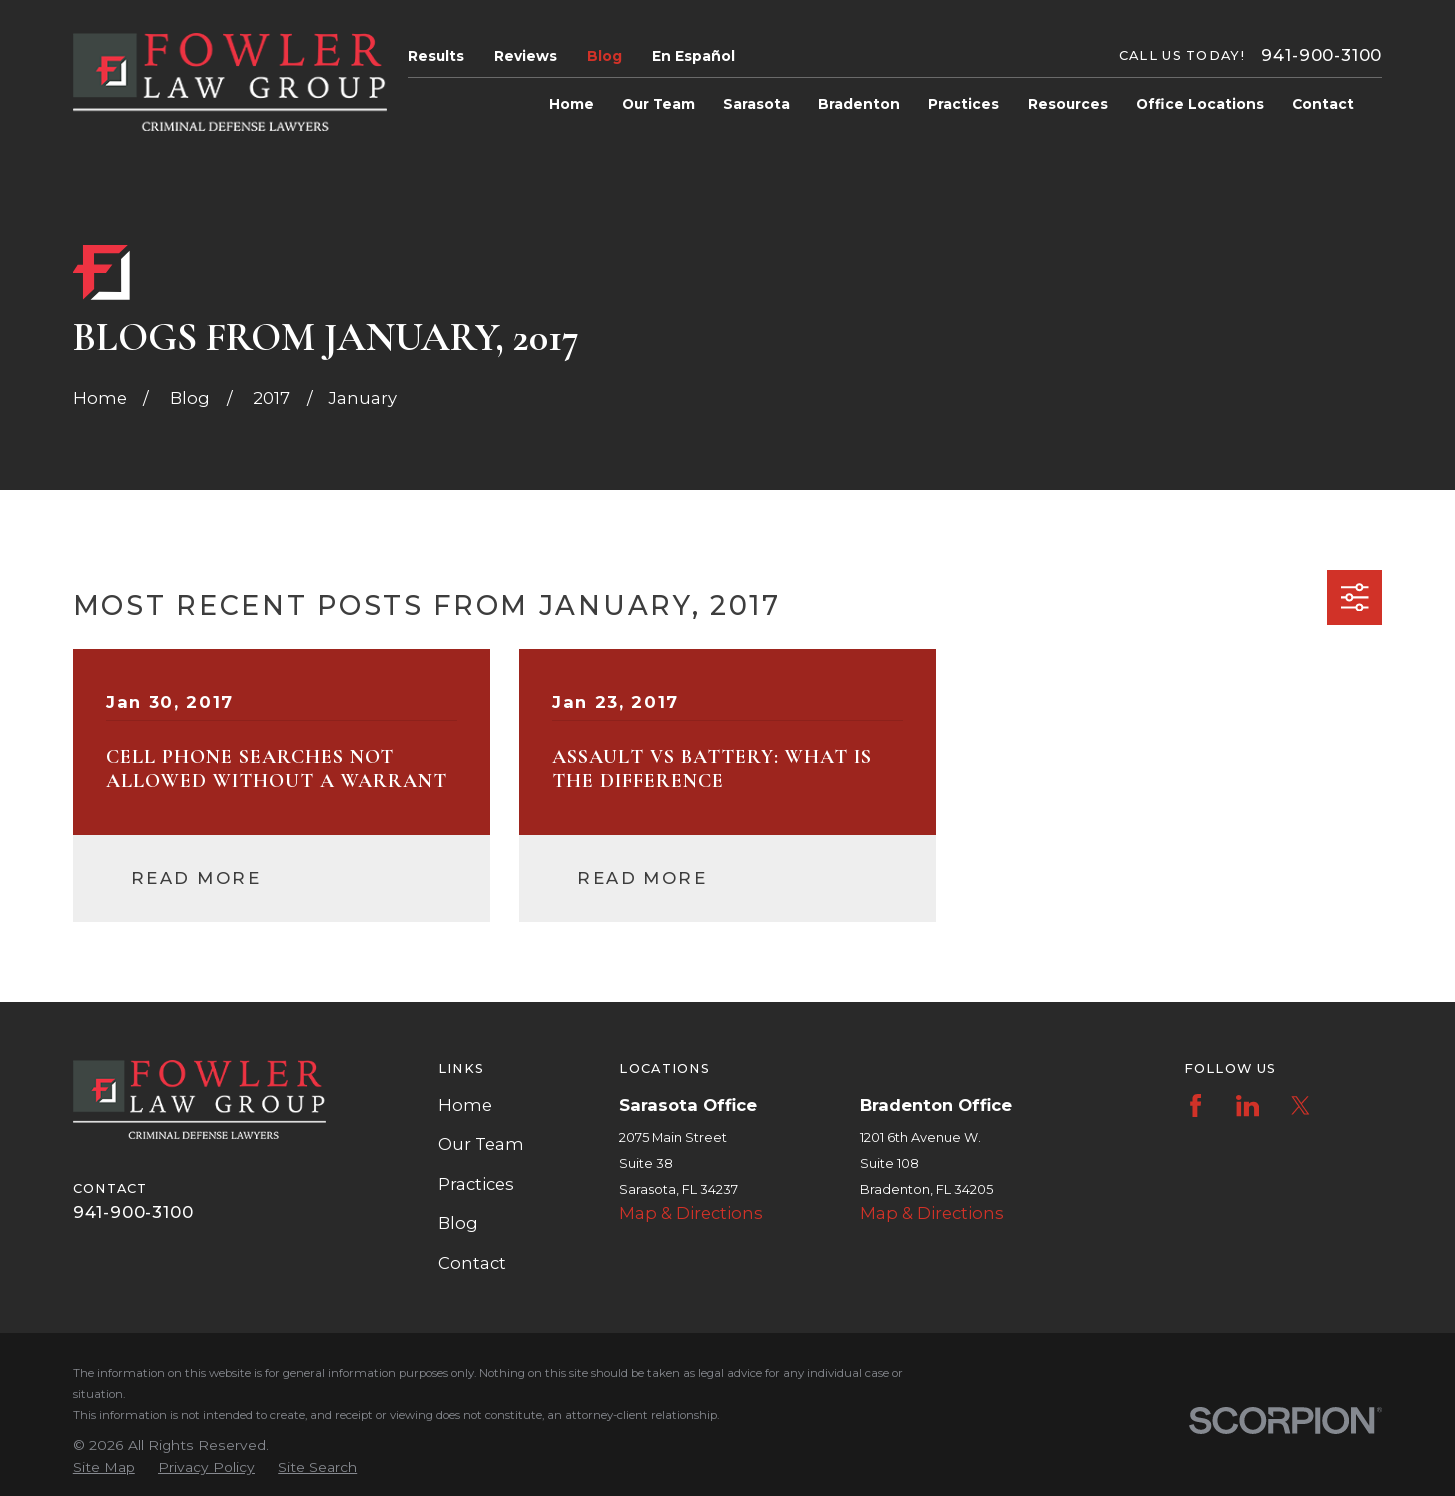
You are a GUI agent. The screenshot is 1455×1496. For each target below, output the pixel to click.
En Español (693, 56)
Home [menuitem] (571, 104)
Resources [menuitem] (1068, 104)
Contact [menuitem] (1323, 104)
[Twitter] (1300, 1105)
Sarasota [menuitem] (756, 104)
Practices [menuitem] (963, 104)
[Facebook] (1195, 1105)
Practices (476, 1184)
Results (436, 56)
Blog (604, 56)
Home (465, 1105)
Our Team (481, 1144)
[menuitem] (104, 1467)
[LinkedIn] (1247, 1105)
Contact (472, 1263)
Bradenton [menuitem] (859, 104)
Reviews (525, 56)
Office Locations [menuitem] (1200, 104)
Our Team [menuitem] (658, 104)
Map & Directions (691, 1213)
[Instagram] (1352, 1105)
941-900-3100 (1321, 55)
